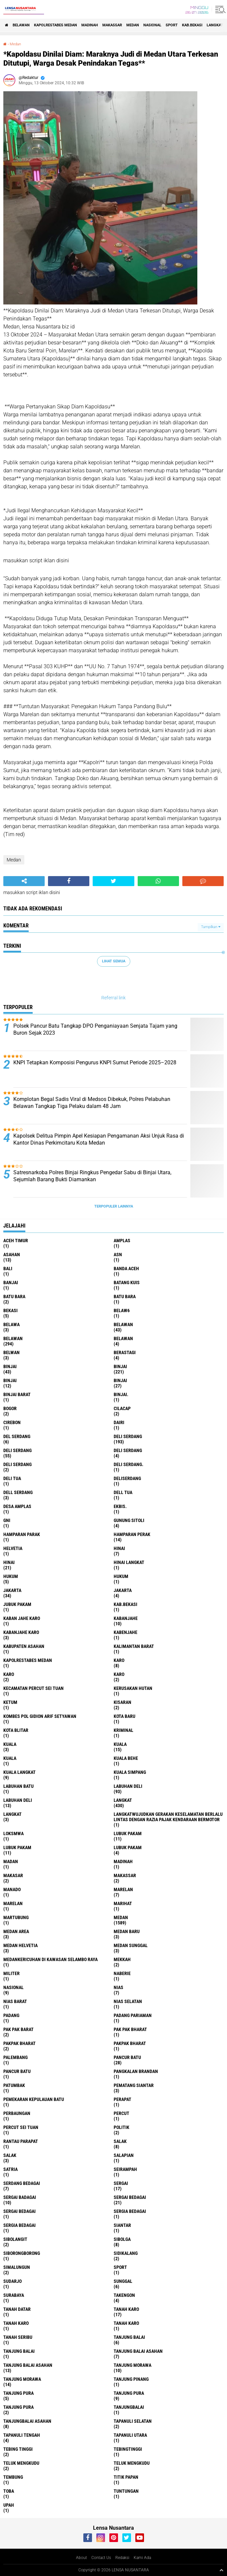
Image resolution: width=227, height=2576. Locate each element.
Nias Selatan (128, 2001)
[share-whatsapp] (158, 881)
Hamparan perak (132, 1534)
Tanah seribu (17, 2337)
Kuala (120, 1744)
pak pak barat (18, 2029)
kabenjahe (125, 1632)
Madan (10, 1861)
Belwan (11, 1352)
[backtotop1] (221, 2570)
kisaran (122, 1702)
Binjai (120, 1366)
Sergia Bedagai (19, 2225)
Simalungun (16, 2267)
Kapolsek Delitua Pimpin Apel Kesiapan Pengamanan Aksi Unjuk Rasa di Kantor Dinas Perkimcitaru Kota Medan (98, 1139)
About (81, 2557)
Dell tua (123, 1492)
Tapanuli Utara (130, 2435)
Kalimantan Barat (134, 1646)
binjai (10, 1366)
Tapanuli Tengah (21, 2435)
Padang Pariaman (133, 2015)
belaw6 (122, 1310)
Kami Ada (142, 2557)
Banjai (10, 1282)
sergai (121, 2183)
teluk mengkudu (21, 2463)
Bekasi (10, 1310)
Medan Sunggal (131, 1945)
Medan (132, 25)
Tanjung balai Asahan (27, 2365)
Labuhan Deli (17, 1800)
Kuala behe (126, 1758)
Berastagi (125, 1352)
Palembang (15, 2057)
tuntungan (126, 2491)
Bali (7, 1268)
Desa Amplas (17, 1506)
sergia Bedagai (130, 2211)
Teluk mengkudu (132, 2463)
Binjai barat (17, 1394)
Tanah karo (16, 2323)
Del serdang (16, 1436)
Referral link (113, 997)
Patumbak (14, 2085)
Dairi (119, 1422)
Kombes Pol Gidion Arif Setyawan (39, 1716)
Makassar (112, 25)
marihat (123, 1903)
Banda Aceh (126, 1268)
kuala (9, 1744)
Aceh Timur (15, 1240)
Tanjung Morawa (22, 2379)
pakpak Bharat (130, 2043)
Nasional (152, 25)
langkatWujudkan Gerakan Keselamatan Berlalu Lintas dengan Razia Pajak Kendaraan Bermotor (168, 1816)
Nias (118, 1987)
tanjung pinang (131, 2379)
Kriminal (123, 1730)
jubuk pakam (17, 1604)
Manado (12, 1889)
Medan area (16, 1931)
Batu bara (14, 1296)
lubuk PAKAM (17, 1847)
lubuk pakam (128, 1833)
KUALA (9, 1758)
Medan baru (127, 1931)
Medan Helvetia (20, 1945)
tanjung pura (18, 2393)
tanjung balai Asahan (138, 2351)
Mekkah (122, 1959)
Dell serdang (18, 1492)
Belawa (11, 1324)
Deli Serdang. (128, 1464)
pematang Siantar (134, 2085)
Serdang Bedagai (21, 2183)
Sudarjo (12, 2281)
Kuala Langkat (19, 1772)
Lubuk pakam (128, 1847)
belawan (123, 1324)
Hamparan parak (21, 1534)
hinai (119, 1548)
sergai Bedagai (130, 2197)
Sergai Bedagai (19, 2211)
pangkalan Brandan (136, 2071)
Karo (8, 1674)
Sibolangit (15, 2239)
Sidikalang (126, 2253)
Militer (11, 1973)
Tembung (13, 2477)
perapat (122, 2099)
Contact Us (101, 2557)
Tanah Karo (126, 2323)
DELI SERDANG (17, 1464)
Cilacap (122, 1408)
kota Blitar (15, 1730)
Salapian (124, 2155)
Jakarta (123, 1590)
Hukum (121, 1576)
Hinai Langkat (129, 1562)
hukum (10, 1576)
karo (119, 1660)
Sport (172, 25)
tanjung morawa (132, 2365)
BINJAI (120, 1380)
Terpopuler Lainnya (113, 1206)
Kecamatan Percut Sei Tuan (33, 1688)
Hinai (9, 1562)
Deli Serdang (17, 1450)
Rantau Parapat (20, 2141)
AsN (118, 1254)
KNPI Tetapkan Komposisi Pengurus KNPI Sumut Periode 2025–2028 (94, 1062)
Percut (121, 2113)
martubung (16, 1917)
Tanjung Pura (18, 2407)
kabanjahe (126, 1618)
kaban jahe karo (21, 1618)
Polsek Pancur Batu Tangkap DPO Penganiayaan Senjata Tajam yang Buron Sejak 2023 (95, 1029)
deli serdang (128, 1436)
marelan (123, 1889)
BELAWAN (21, 25)
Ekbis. (120, 1506)
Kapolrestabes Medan (55, 25)
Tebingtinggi (128, 2449)
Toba (8, 2491)
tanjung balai (129, 2337)
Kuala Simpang (130, 1772)
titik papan (126, 2477)
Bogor (10, 1408)
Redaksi (122, 2557)
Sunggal (123, 2281)
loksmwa (13, 1833)
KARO (119, 1674)
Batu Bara (125, 1296)
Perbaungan (16, 2113)
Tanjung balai (19, 2351)
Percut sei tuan (20, 2127)
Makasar (13, 1875)
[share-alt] (24, 881)
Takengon (124, 2295)
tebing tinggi (18, 2449)
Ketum (10, 1702)
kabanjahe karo (21, 1632)
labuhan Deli (128, 1786)
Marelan (13, 1903)
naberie (122, 1973)
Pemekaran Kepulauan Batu (33, 2099)
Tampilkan (210, 927)
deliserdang (127, 1478)
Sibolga (122, 2239)
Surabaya (13, 2295)
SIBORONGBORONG (21, 2253)
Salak (9, 2155)
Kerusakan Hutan (133, 1688)
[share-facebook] (68, 881)
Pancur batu (17, 2071)
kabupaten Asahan (23, 1646)
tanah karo (126, 2309)
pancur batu (127, 2057)
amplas (122, 1240)
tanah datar (17, 2309)
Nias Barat (15, 2001)
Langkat (12, 1814)
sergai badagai (19, 2197)
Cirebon (12, 1422)
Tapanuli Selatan (133, 2421)
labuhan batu (18, 1786)
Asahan (11, 1254)
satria (10, 2169)
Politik (121, 2127)
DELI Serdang (128, 1450)
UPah (8, 2505)
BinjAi (10, 1380)
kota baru (124, 1716)
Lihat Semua (113, 961)
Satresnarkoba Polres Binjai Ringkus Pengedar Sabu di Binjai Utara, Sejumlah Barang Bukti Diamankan (92, 1176)
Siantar (122, 2225)
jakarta (12, 1590)
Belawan (13, 1338)
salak (120, 2141)
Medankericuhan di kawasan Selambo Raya (50, 1959)
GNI (6, 1520)
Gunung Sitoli (129, 1520)
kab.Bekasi (192, 25)
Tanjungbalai (129, 2407)
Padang (11, 2015)
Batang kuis (127, 1282)
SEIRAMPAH (125, 2169)
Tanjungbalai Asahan (27, 2421)
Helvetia (12, 1548)
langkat (215, 25)
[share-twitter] (113, 881)
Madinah (89, 25)
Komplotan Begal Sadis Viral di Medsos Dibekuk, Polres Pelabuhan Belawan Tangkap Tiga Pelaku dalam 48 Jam (91, 1102)
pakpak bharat (19, 2043)
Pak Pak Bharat (130, 2029)
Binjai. (121, 1394)
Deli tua (12, 1478)
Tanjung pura (129, 2393)
